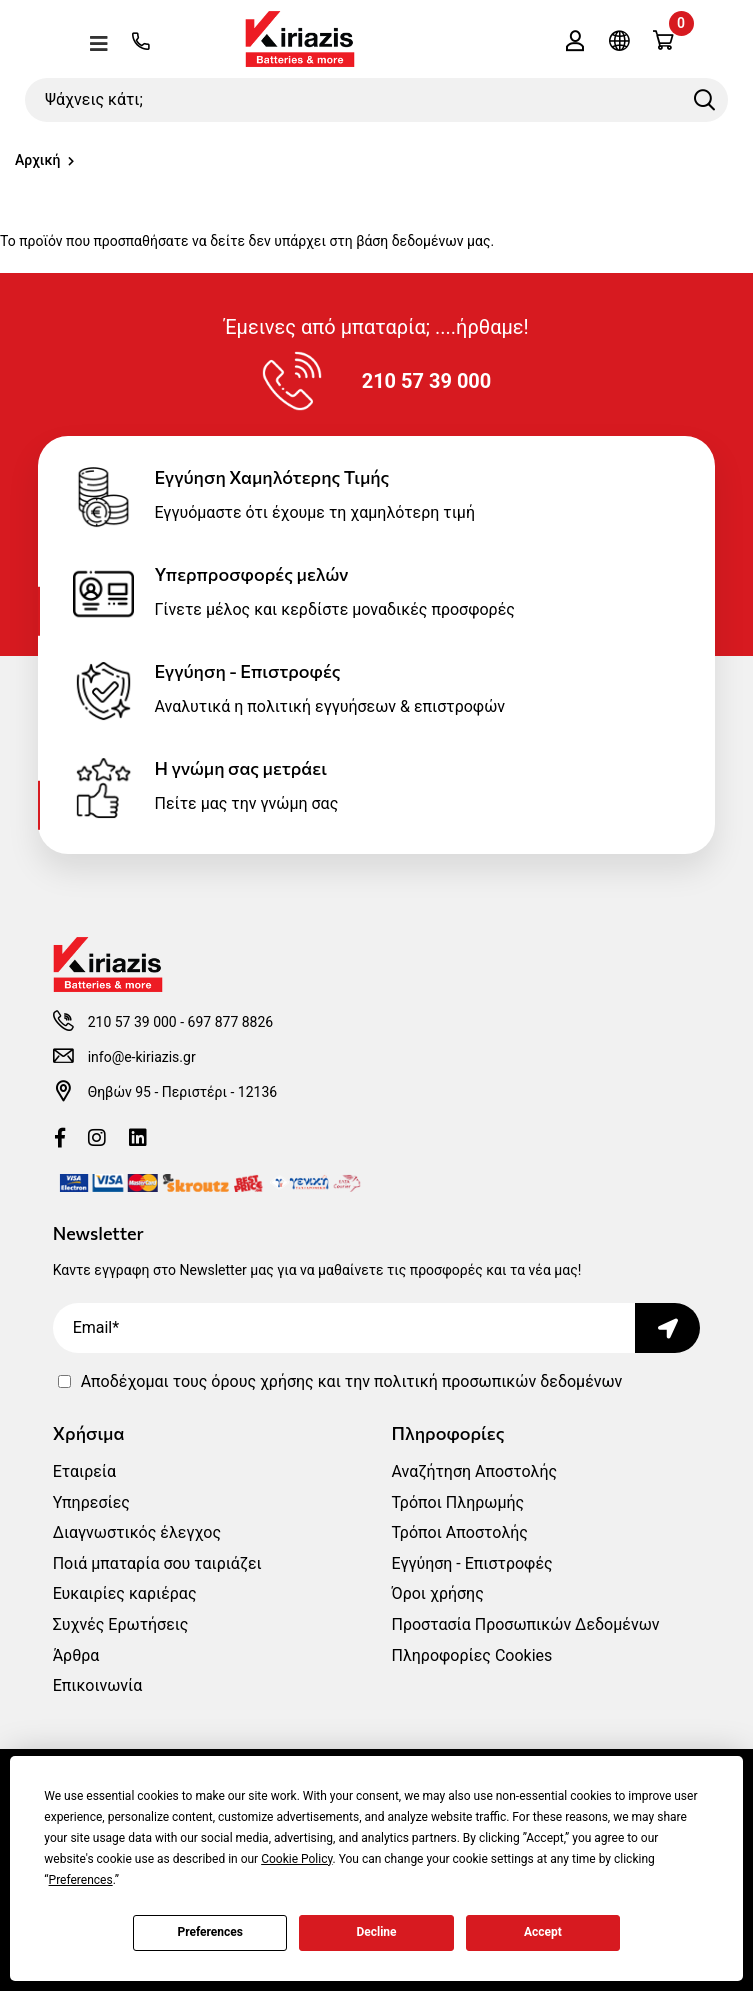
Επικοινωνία (98, 1685)
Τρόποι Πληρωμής (458, 1502)
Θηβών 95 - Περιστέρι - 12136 (183, 1092)
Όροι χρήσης (438, 1593)
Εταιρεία (84, 1471)
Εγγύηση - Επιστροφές (472, 1563)
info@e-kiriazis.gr (142, 1057)
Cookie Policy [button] (296, 1859)
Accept (543, 1932)
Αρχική (37, 160)
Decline (376, 1932)
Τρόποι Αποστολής (460, 1532)
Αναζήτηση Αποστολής (475, 1471)
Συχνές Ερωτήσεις (121, 1624)
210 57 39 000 (132, 1022)
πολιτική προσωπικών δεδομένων (498, 1381)
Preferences (210, 1932)
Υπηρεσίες (91, 1502)
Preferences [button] (81, 1880)
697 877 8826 (231, 1022)
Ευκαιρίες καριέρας (125, 1593)
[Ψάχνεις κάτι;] (376, 100)
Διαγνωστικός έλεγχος (137, 1532)
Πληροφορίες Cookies (472, 1655)
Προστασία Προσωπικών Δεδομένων (526, 1624)
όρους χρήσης (262, 1381)
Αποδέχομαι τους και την (352, 1381)
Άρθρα (76, 1655)
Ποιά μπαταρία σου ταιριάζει (157, 1563)
